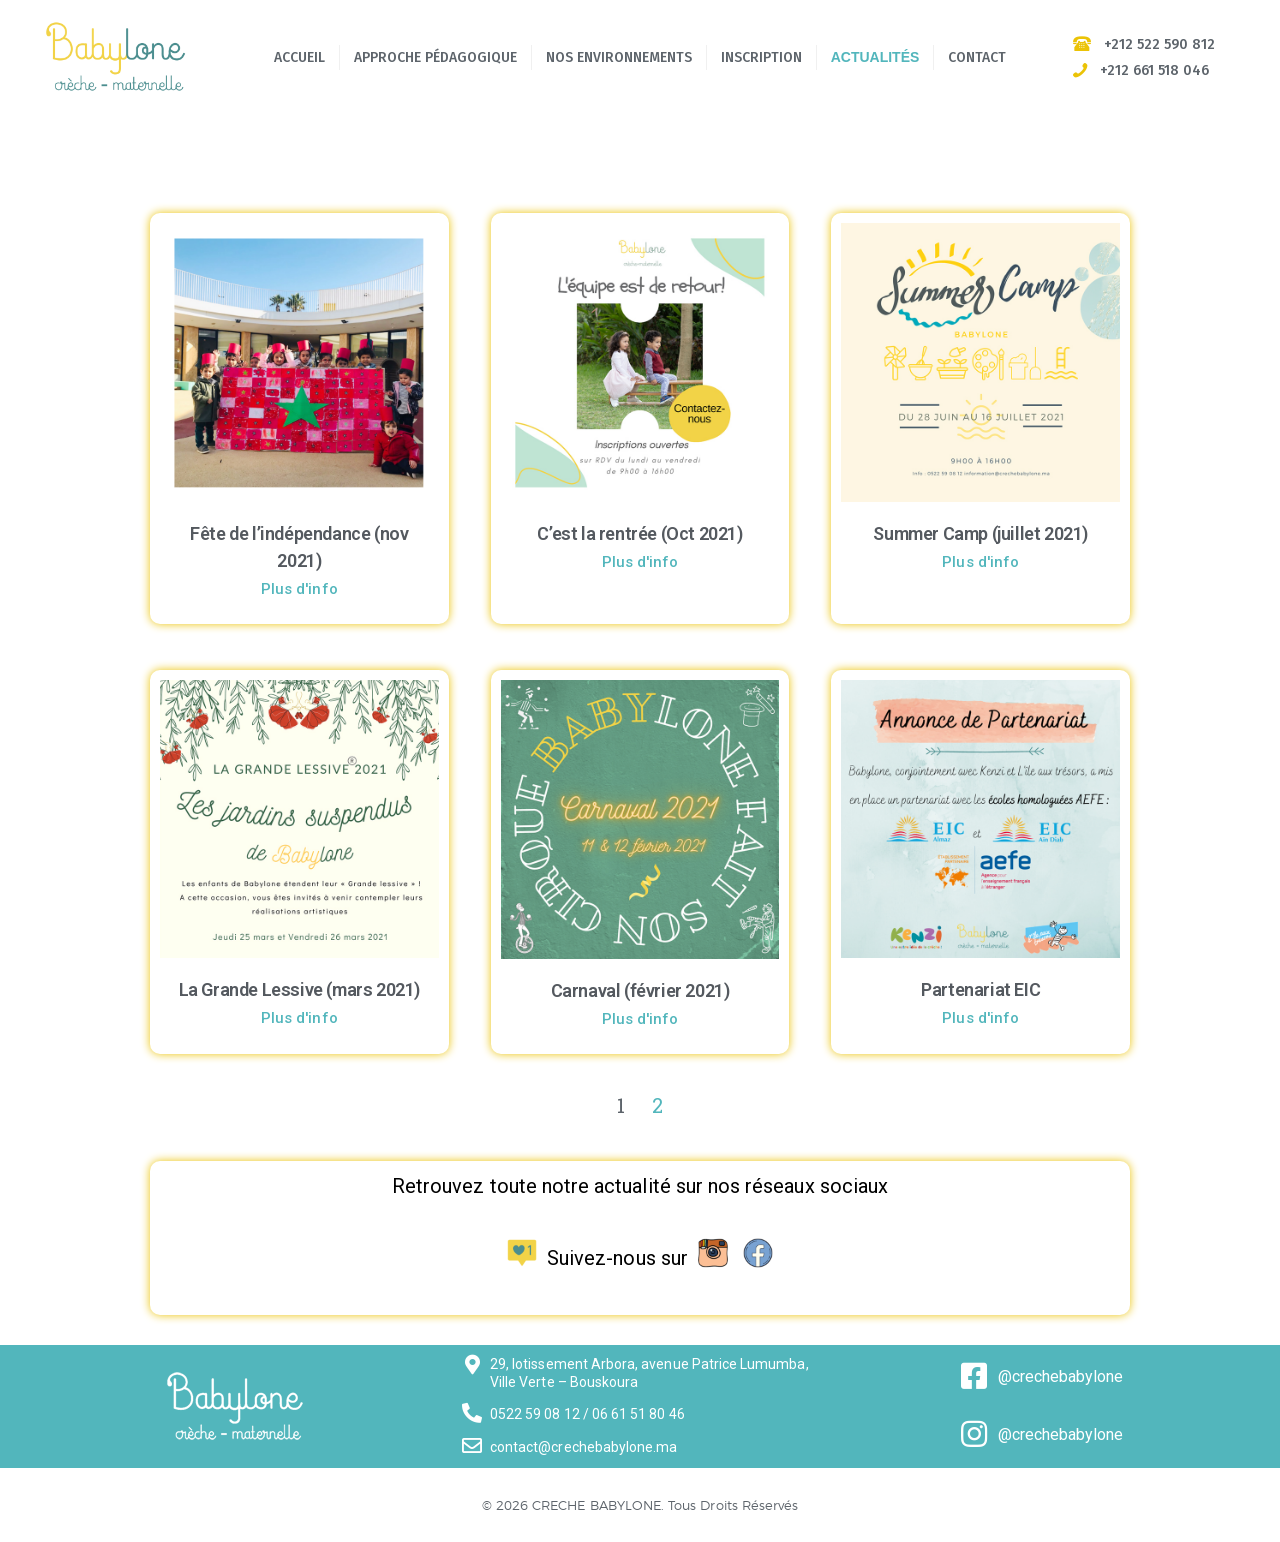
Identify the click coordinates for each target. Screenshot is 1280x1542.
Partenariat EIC (980, 989)
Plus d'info (299, 589)
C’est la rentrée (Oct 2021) (639, 533)
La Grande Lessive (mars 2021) (299, 989)
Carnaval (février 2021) (640, 990)
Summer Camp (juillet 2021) (980, 533)
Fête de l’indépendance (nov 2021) (299, 547)
